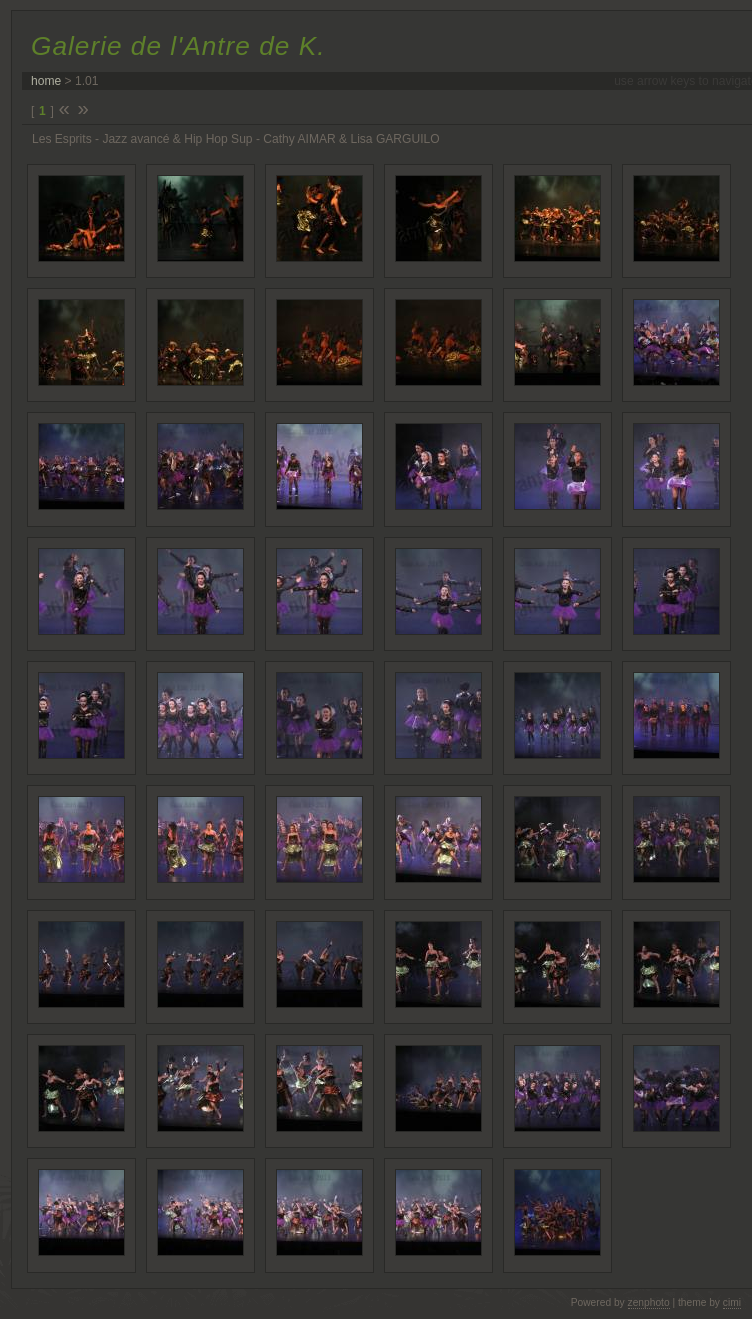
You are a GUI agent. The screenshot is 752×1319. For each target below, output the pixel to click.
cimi (732, 1302)
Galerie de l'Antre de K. (178, 46)
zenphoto (649, 1302)
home (46, 81)
